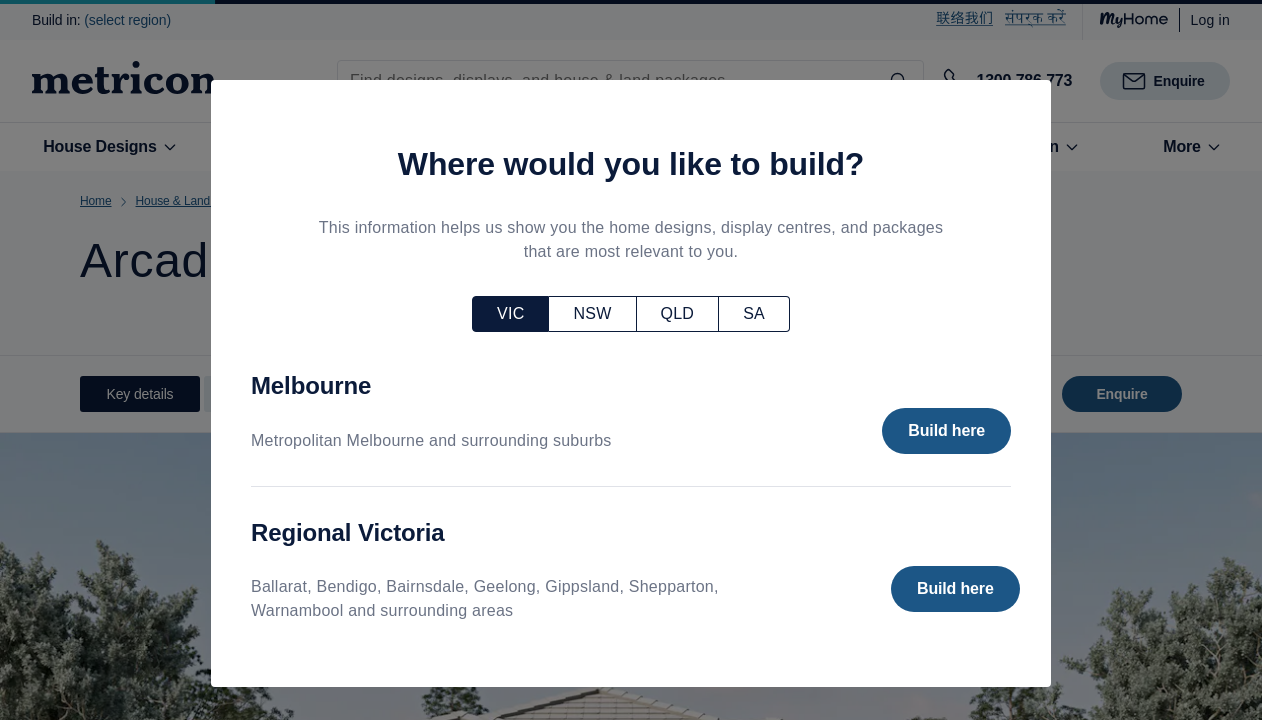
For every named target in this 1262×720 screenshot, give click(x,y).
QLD (678, 313)
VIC (510, 313)
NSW (592, 313)
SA (754, 313)
